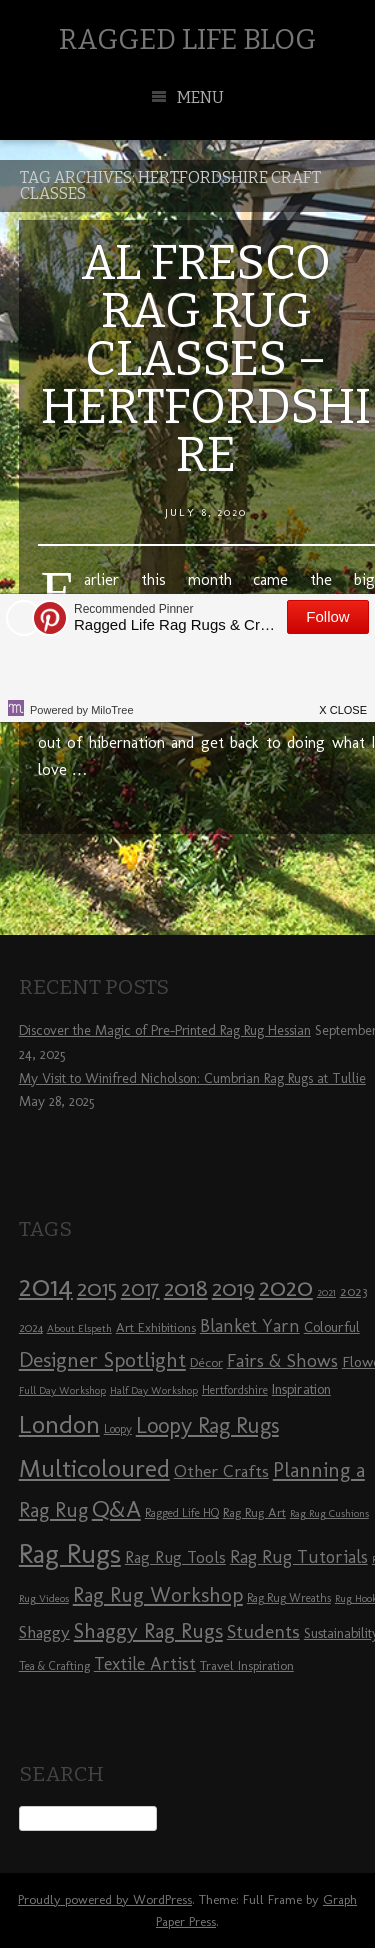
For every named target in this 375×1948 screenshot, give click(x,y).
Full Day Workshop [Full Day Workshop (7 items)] (62, 1390)
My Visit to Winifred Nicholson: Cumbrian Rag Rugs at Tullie (192, 1078)
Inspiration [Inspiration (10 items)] (301, 1389)
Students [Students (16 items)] (263, 1631)
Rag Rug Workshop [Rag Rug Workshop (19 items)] (158, 1594)
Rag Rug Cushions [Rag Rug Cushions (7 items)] (329, 1513)
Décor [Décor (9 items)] (206, 1362)
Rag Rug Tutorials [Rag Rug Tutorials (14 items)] (299, 1557)
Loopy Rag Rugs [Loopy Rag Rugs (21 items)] (207, 1425)
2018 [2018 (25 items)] (186, 1287)
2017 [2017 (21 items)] (140, 1288)
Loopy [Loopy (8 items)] (118, 1429)
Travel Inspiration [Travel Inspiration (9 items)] (247, 1665)
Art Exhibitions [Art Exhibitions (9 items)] (156, 1327)
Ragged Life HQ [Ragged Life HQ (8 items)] (182, 1513)
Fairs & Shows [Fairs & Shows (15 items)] (282, 1361)
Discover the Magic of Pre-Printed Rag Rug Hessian (165, 1030)
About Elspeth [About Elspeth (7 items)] (79, 1328)
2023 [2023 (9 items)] (353, 1291)
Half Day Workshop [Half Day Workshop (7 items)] (154, 1390)
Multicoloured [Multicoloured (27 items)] (94, 1468)
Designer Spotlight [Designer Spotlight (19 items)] (102, 1359)
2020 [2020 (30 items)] (286, 1287)
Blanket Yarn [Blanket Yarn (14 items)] (250, 1326)
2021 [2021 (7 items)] (326, 1292)
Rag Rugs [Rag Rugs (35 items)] (70, 1553)
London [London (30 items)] (59, 1424)
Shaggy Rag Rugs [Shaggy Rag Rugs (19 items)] (148, 1630)
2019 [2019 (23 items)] (233, 1288)
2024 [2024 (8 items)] (31, 1328)
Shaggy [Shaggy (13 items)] (44, 1632)
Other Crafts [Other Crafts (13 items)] (221, 1471)
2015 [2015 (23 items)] (97, 1288)
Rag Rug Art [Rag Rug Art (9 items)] (254, 1512)
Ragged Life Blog (187, 39)
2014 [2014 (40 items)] (46, 1285)
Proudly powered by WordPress (105, 1899)
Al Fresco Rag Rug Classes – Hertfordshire (206, 359)
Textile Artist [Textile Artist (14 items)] (145, 1664)
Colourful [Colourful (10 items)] (332, 1327)
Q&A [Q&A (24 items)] (116, 1509)
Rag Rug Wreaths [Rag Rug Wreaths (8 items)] (289, 1598)
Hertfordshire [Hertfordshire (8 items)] (235, 1390)
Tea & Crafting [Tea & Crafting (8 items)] (54, 1666)
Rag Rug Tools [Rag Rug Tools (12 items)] (175, 1557)
